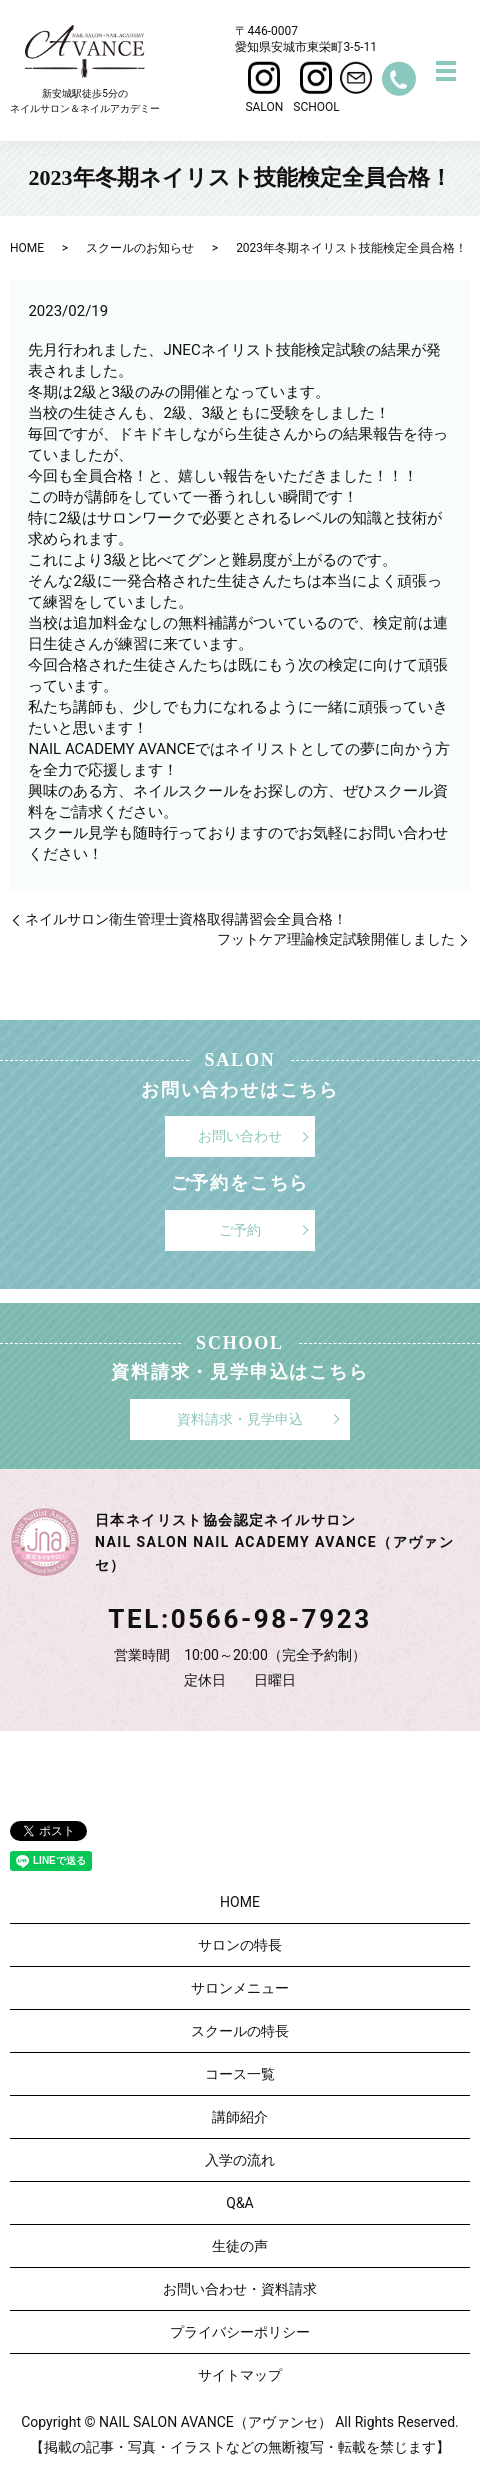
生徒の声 (240, 2246)
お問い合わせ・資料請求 (240, 2289)
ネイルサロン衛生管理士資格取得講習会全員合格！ (186, 919)
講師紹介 (240, 2117)
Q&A (239, 2203)
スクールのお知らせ (140, 248)
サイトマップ (240, 2375)
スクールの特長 (240, 2031)
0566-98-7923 (271, 1619)
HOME (27, 248)
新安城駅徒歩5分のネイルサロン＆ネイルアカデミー (85, 69)
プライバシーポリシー (240, 2332)
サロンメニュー (240, 1988)
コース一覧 (240, 2074)
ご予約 (240, 1230)
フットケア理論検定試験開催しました (336, 939)
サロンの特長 (240, 1945)
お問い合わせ (240, 1136)
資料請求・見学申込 (240, 1419)
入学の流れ (240, 2160)
